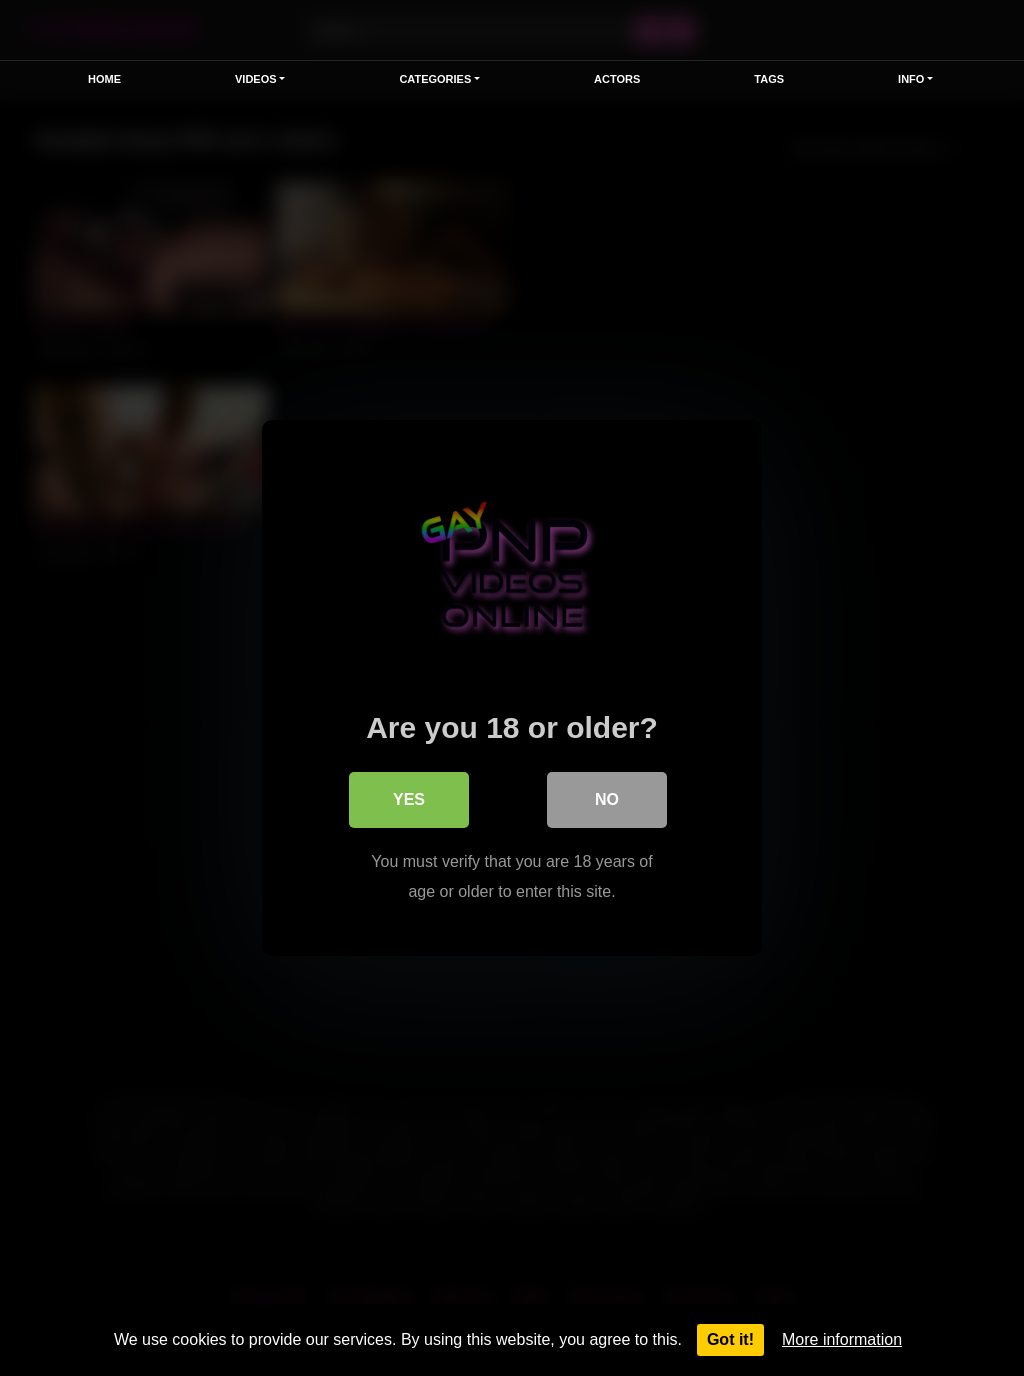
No (607, 799)
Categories (435, 79)
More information (842, 1339)
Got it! (730, 1339)
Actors (617, 79)
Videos (256, 79)
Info (911, 79)
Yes (409, 799)
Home (104, 79)
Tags (769, 79)
